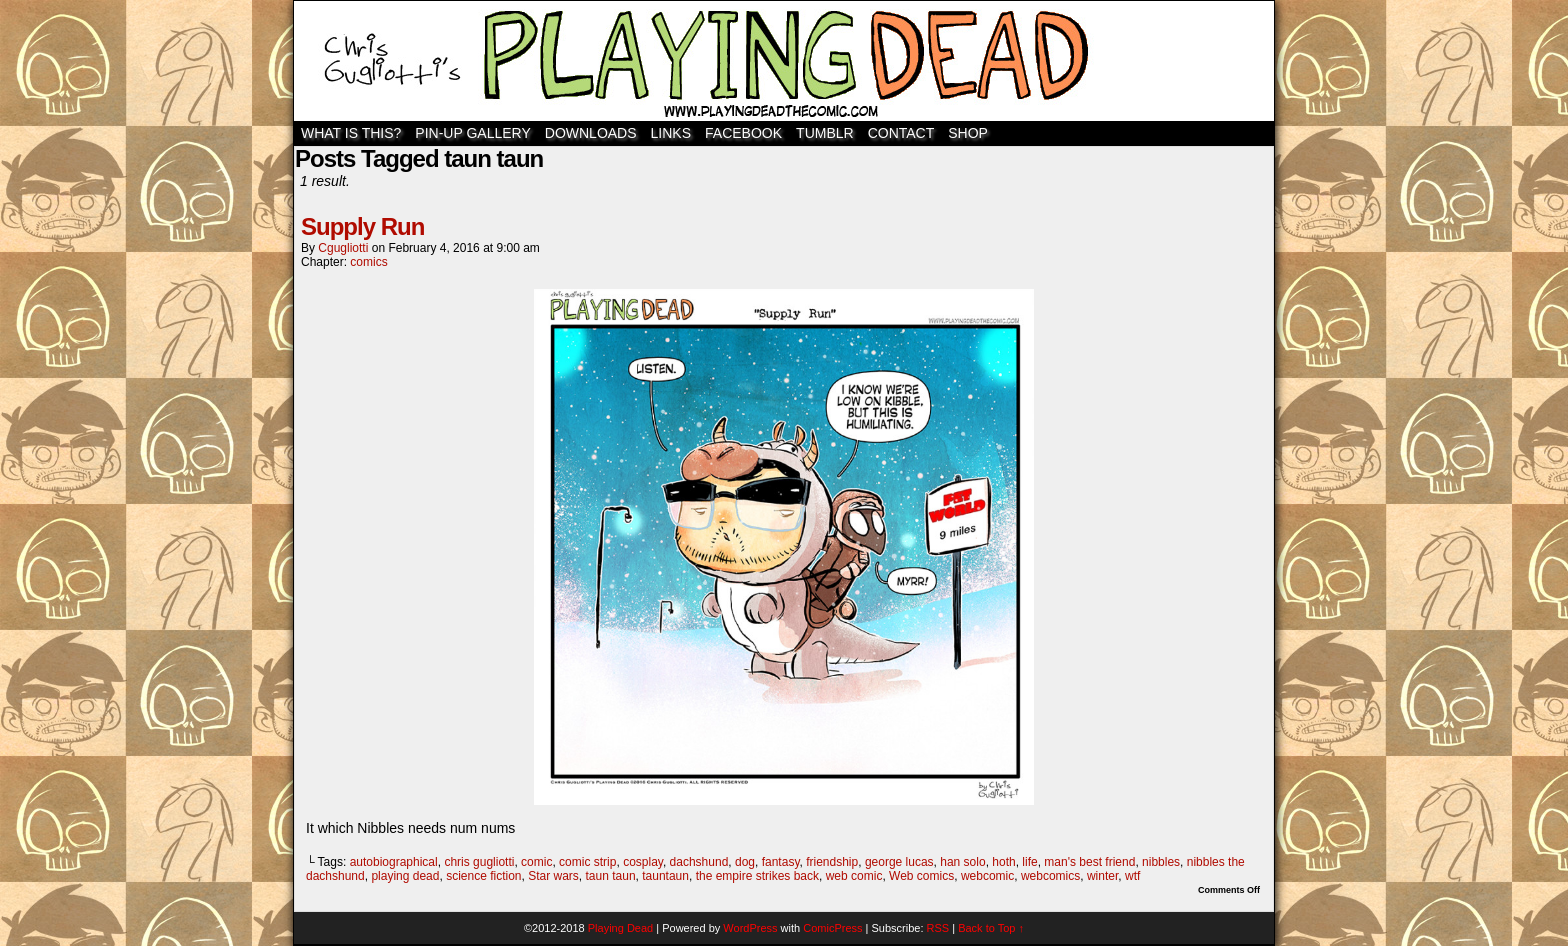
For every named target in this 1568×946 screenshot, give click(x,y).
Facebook (743, 133)
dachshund (699, 862)
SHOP (968, 133)
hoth (1003, 862)
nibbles (1161, 862)
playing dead (405, 876)
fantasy (781, 862)
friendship (832, 862)
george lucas (899, 862)
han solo (962, 862)
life (1029, 862)
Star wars (553, 876)
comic (536, 862)
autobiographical (394, 862)
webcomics (1050, 876)
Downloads (591, 133)
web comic (854, 876)
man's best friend (1089, 862)
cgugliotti (343, 248)
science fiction (483, 876)
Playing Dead (784, 61)
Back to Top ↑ (991, 928)
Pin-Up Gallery (472, 133)
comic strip (587, 862)
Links (671, 133)
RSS (938, 928)
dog (745, 862)
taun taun (611, 876)
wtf (1132, 876)
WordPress (750, 928)
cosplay (643, 862)
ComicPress (832, 928)
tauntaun (665, 876)
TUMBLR (825, 133)
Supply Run (362, 226)
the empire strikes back (757, 876)
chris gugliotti (479, 862)
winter (1102, 876)
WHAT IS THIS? (351, 133)
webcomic (987, 876)
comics (368, 262)
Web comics (921, 876)
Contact (901, 133)
